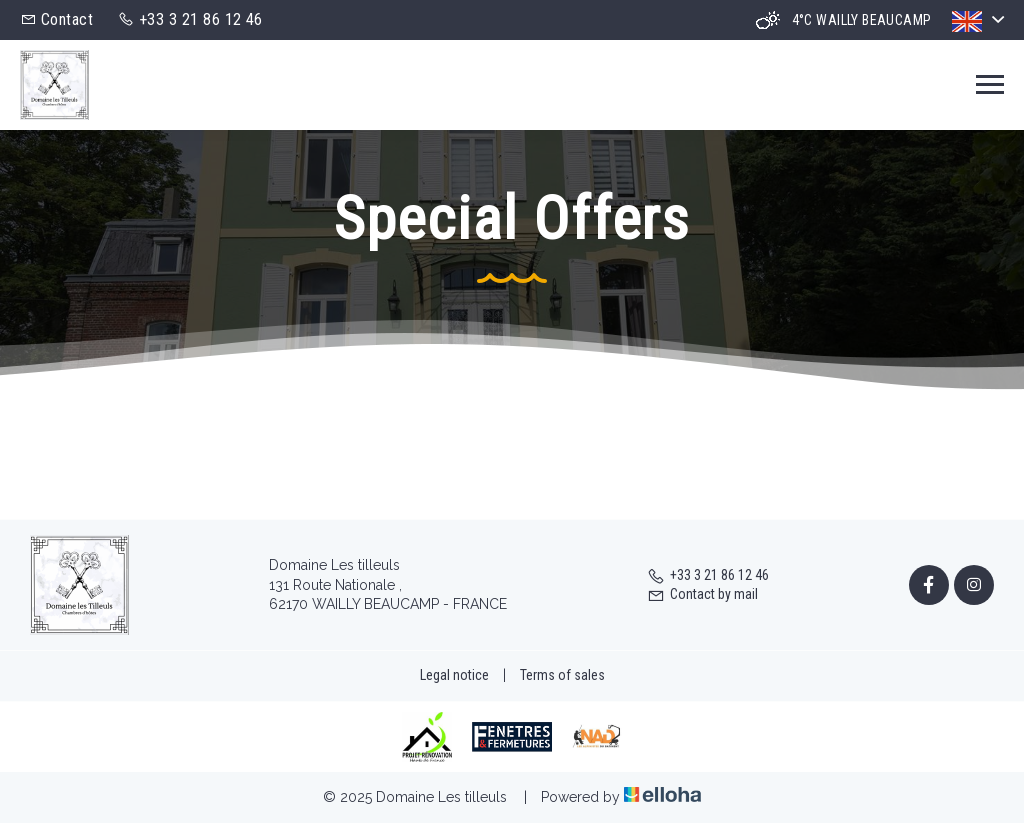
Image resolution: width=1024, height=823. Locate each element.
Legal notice (454, 675)
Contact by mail (702, 594)
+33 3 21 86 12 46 (708, 575)
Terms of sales (562, 675)
